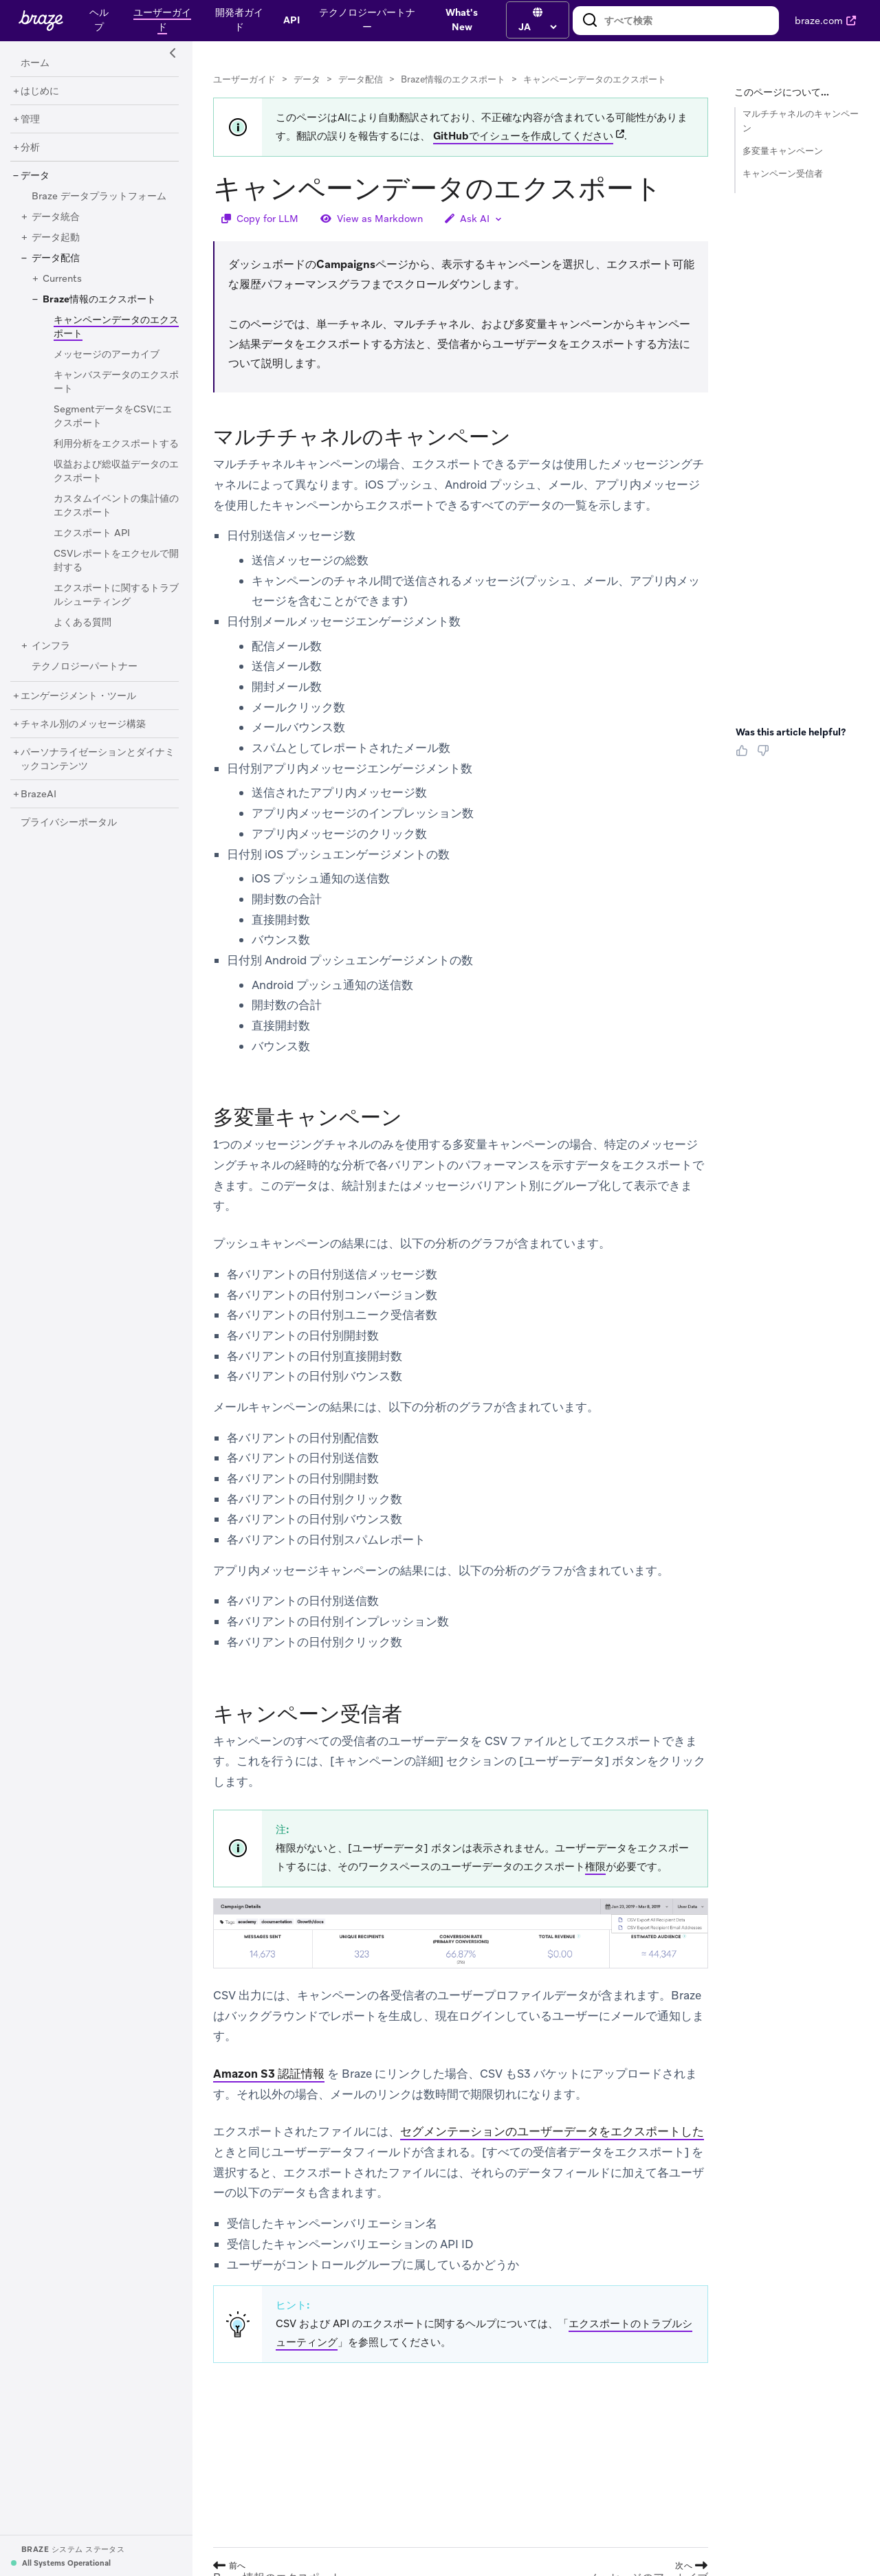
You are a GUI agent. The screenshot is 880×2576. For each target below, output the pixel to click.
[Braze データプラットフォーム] (99, 196)
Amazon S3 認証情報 (268, 2073)
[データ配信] (56, 258)
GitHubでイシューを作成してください (523, 136)
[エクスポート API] (92, 533)
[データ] (35, 176)
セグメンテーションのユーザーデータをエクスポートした (552, 2132)
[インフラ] (51, 646)
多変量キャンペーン (782, 151)
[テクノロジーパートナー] (85, 667)
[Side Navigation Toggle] (173, 53)
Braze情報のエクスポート (453, 79)
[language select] (537, 27)
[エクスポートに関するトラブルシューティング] (116, 595)
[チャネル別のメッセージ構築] (83, 724)
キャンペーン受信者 (782, 173)
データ (307, 79)
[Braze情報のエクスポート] (99, 300)
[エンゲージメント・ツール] (78, 696)
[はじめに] (40, 91)
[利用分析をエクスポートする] (116, 444)
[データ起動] (56, 238)
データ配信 (360, 79)
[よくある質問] (82, 623)
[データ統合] (56, 217)
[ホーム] (35, 63)
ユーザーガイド (244, 79)
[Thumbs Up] (744, 755)
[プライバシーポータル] (69, 823)
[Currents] (62, 279)
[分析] (30, 148)
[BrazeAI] (38, 794)
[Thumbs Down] (765, 755)
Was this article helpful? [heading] (791, 732)
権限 (595, 1867)
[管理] (30, 119)
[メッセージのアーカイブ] (107, 355)
